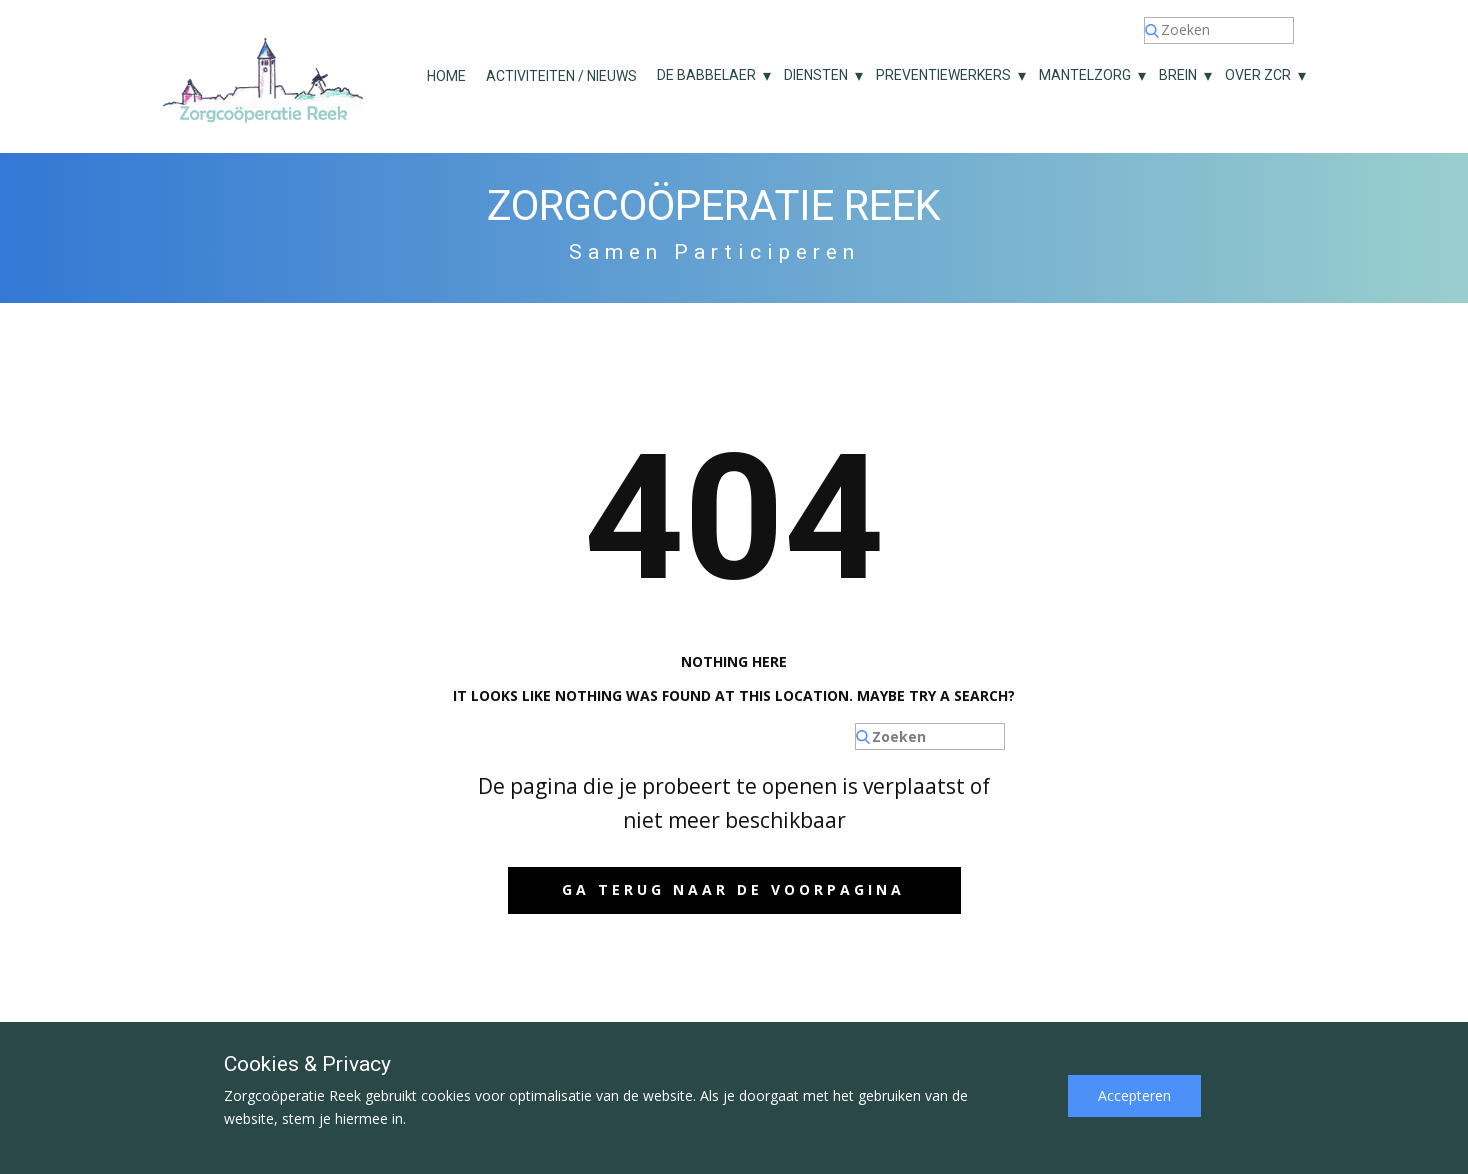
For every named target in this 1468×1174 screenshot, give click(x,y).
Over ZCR (1258, 75)
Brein (1178, 75)
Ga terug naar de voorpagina (733, 889)
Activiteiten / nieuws (561, 76)
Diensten (816, 75)
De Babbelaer (706, 75)
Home (446, 76)
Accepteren (1134, 1095)
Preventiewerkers (943, 75)
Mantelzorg (1085, 75)
